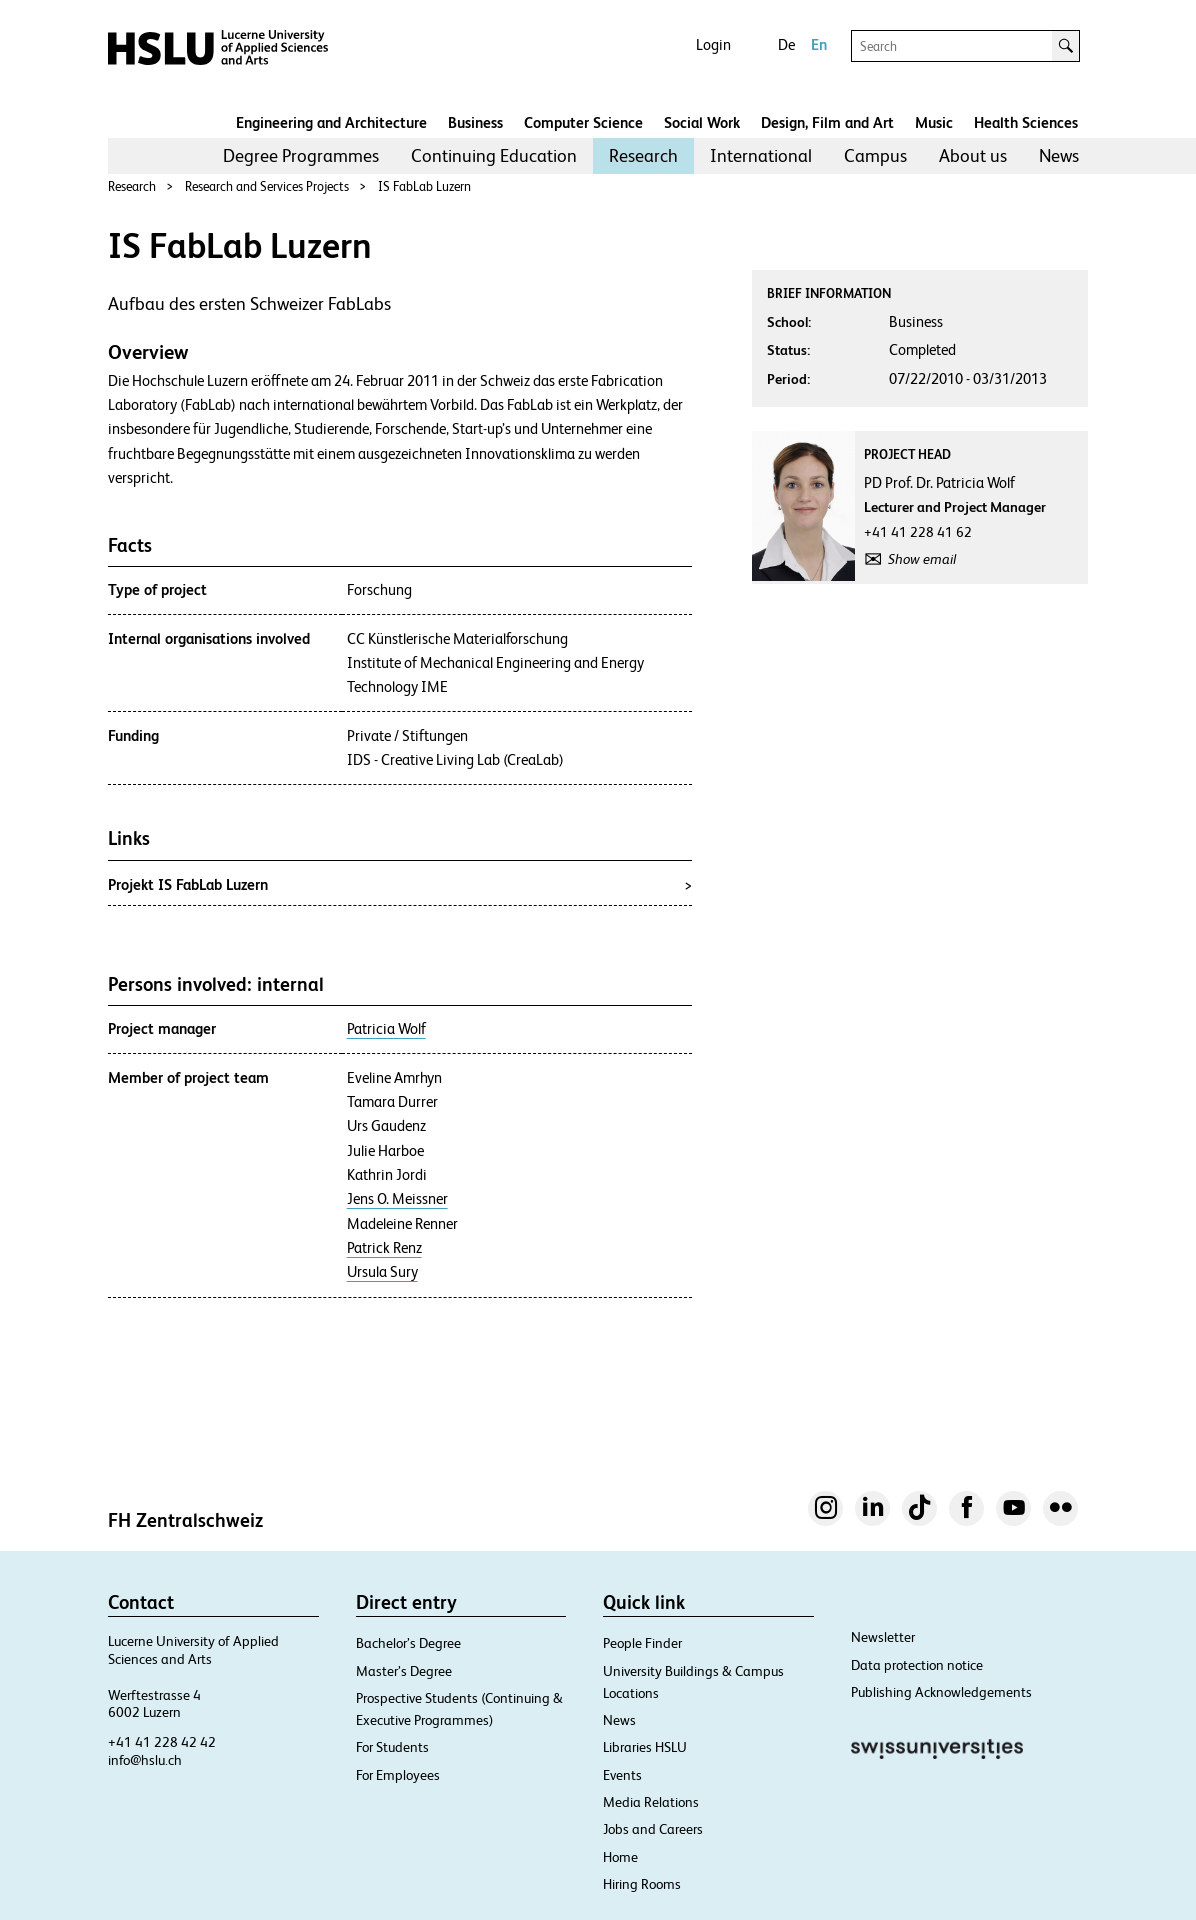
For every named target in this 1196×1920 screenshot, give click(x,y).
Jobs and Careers (653, 1829)
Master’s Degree (404, 1671)
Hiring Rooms (642, 1884)
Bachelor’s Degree (408, 1643)
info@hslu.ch (145, 1760)
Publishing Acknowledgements (941, 1692)
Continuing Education (494, 155)
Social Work (702, 122)
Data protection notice (917, 1665)
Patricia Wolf (386, 1029)
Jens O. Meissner (397, 1199)
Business (475, 122)
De (786, 44)
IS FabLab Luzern (424, 186)
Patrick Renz (384, 1248)
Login (713, 44)
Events (622, 1775)
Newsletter (883, 1637)
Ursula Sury (382, 1272)
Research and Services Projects (267, 186)
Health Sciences (1026, 122)
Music (934, 122)
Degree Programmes (301, 155)
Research (643, 155)
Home (620, 1857)
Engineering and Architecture (331, 122)
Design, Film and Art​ (827, 122)
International (761, 155)
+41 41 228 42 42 (162, 1742)
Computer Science (583, 122)
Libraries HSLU (645, 1747)
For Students (392, 1747)
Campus (875, 155)
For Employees (398, 1775)
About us (973, 155)
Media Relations (651, 1802)
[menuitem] (301, 156)
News (1059, 155)
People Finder (642, 1643)
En (819, 44)
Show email (922, 559)
